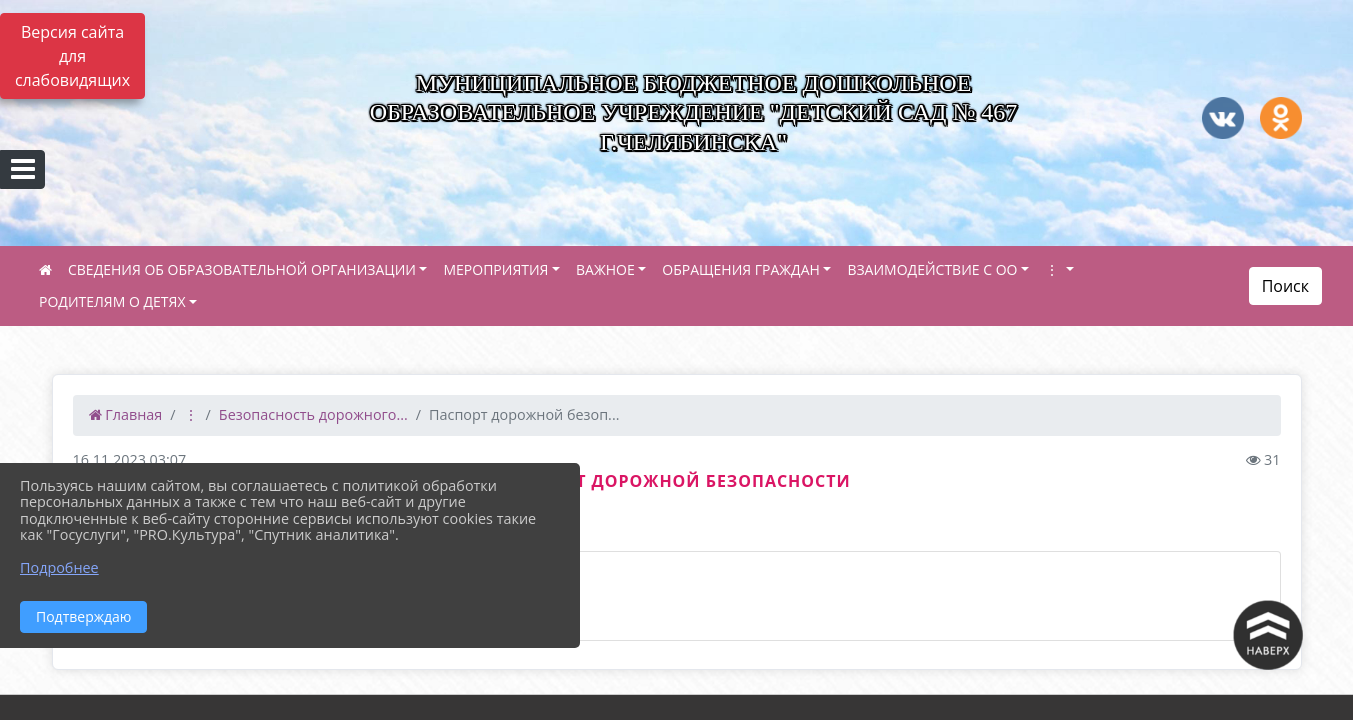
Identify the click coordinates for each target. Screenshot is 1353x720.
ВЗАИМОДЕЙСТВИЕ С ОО (932, 269)
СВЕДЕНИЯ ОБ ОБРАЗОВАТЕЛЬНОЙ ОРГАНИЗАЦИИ (242, 269)
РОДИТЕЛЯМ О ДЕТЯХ (112, 301)
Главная (126, 414)
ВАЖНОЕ (605, 269)
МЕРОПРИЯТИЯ (495, 269)
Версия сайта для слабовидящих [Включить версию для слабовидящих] (72, 56)
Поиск (1285, 286)
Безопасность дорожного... (313, 414)
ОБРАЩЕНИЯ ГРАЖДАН (741, 269)
